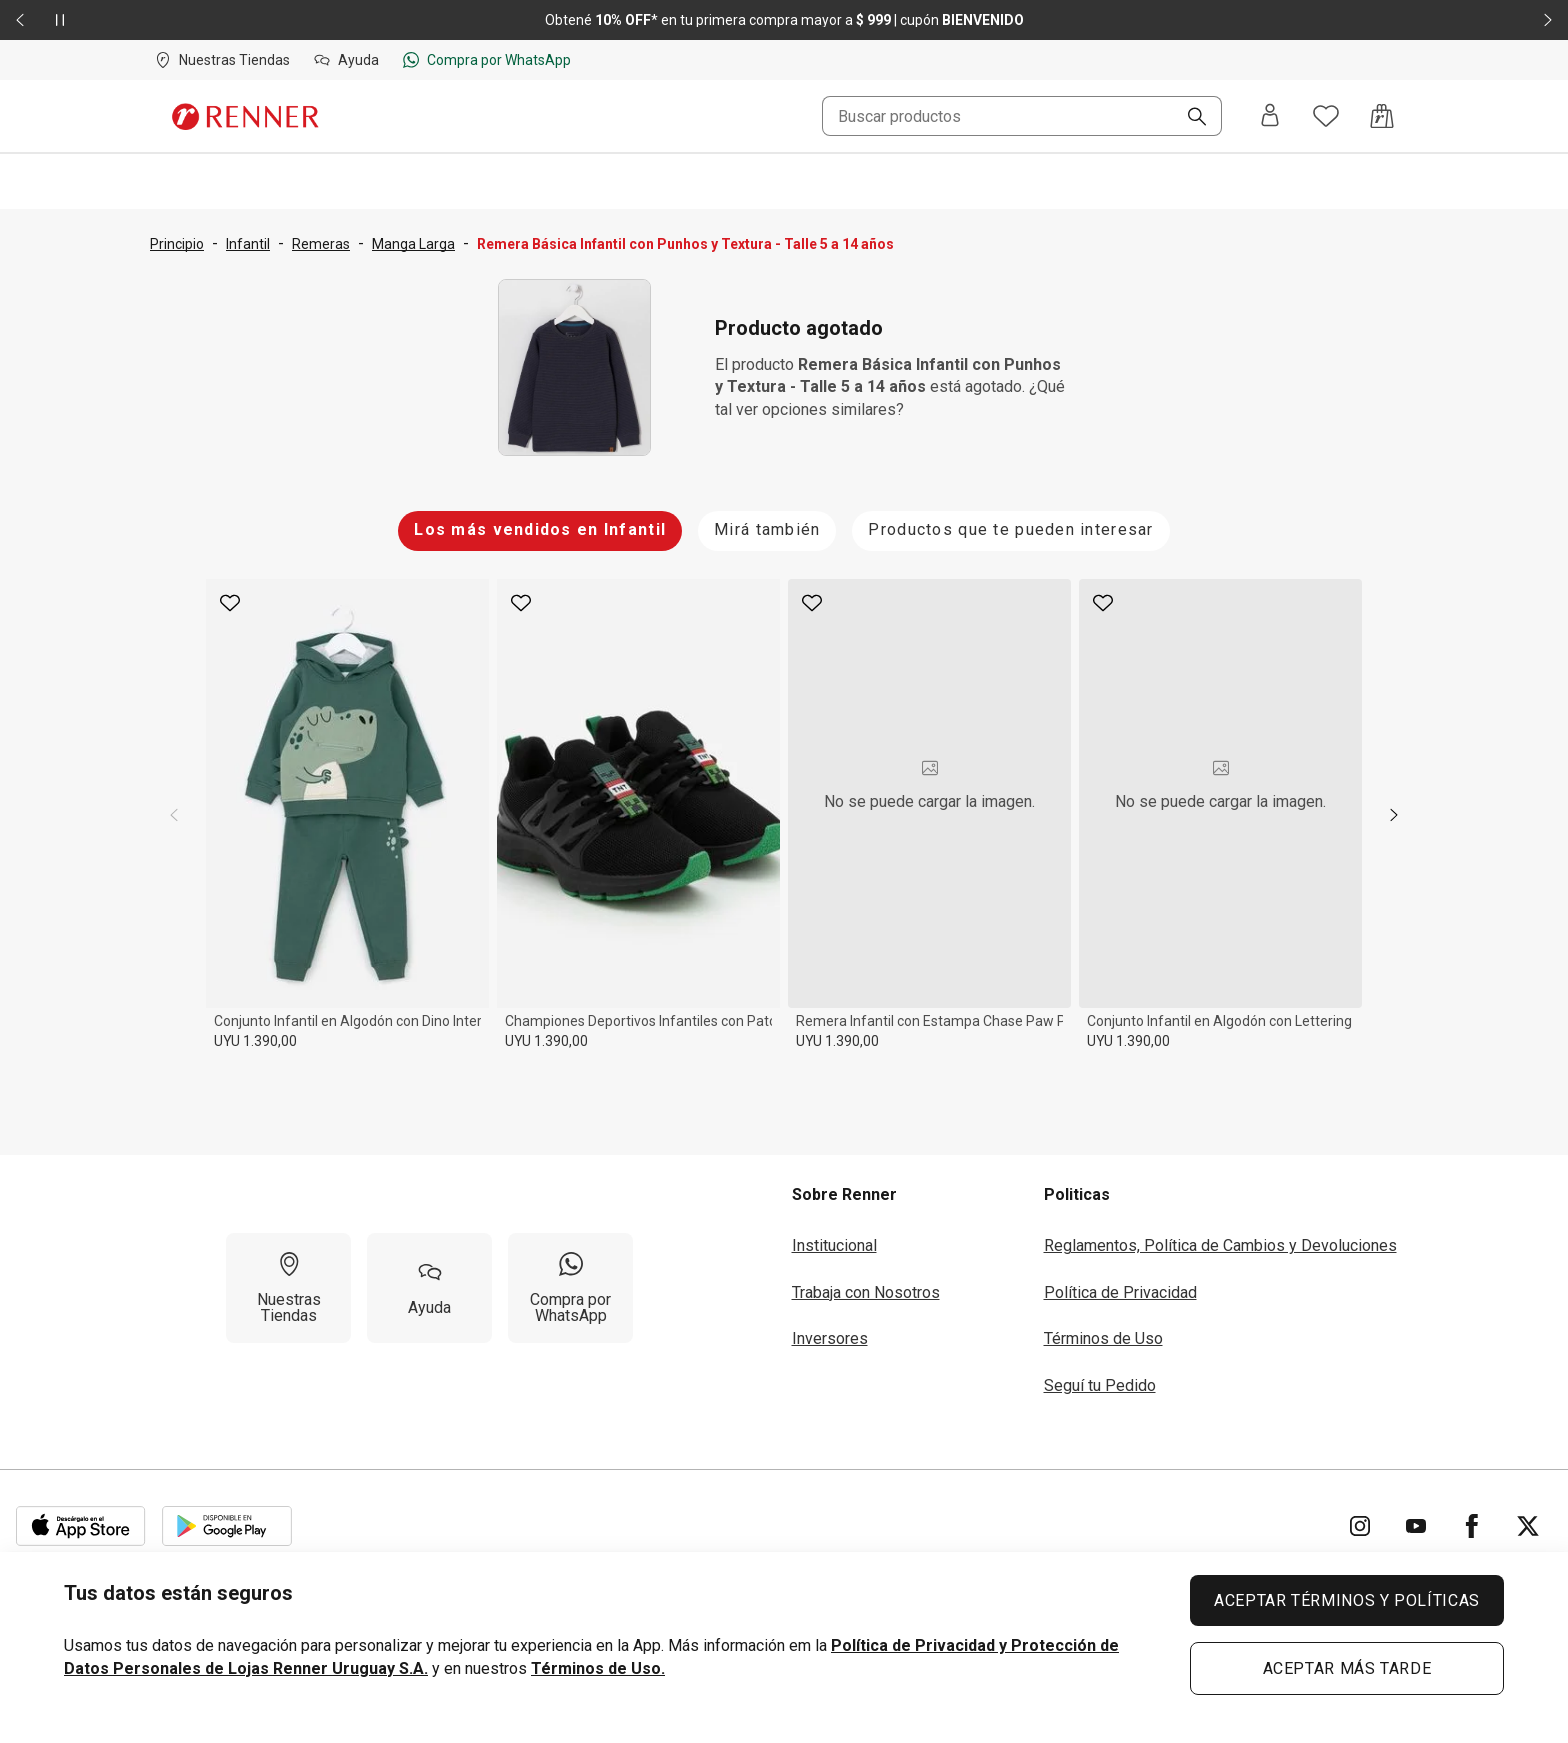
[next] (1394, 815)
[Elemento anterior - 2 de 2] (20, 20)
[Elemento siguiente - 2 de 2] (1548, 20)
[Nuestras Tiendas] (288, 1288)
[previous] (174, 815)
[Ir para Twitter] (1528, 1526)
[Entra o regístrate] (1270, 116)
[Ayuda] (429, 1288)
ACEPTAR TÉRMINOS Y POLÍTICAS (1347, 1600)
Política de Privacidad (1120, 1292)
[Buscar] (1189, 118)
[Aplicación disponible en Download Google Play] (227, 1526)
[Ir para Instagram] (1360, 1526)
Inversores (830, 1338)
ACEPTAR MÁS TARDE (1347, 1668)
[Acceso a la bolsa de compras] (1382, 116)
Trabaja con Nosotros (866, 1292)
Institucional (834, 1245)
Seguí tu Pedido (1100, 1385)
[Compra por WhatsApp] (570, 1288)
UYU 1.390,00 (255, 1041)
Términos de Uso (1103, 1338)
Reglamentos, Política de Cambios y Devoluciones (1220, 1245)
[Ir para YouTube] (1416, 1526)
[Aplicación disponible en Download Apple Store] (81, 1526)
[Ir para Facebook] (1472, 1526)
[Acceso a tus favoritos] (1326, 116)
